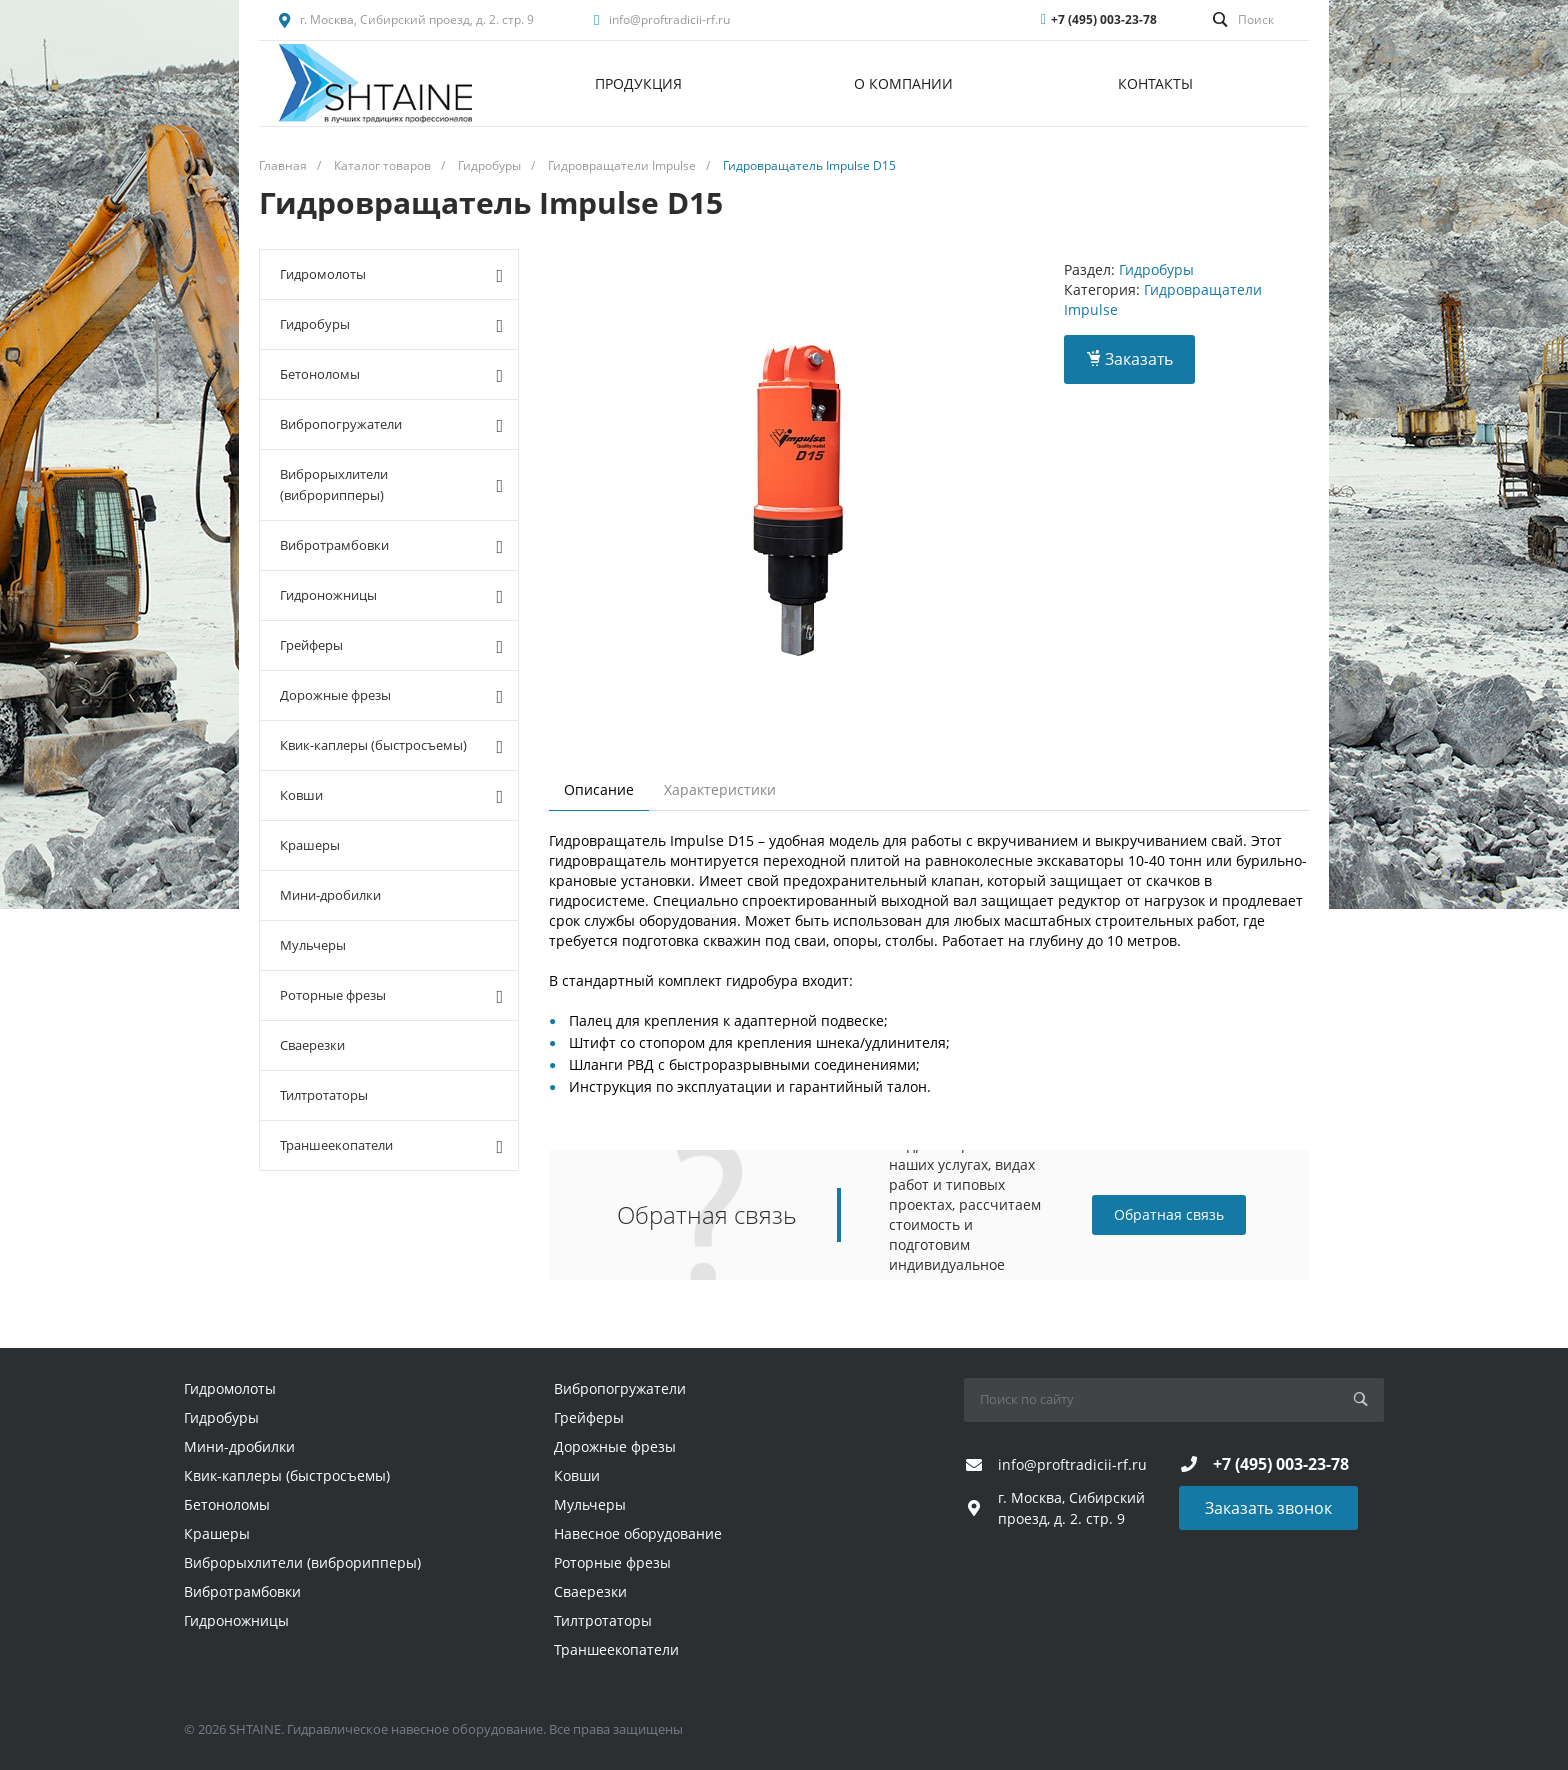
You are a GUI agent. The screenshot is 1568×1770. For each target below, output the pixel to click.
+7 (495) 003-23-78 (1104, 19)
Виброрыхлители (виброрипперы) (391, 484)
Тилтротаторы (324, 1095)
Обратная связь (1169, 1214)
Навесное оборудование (638, 1533)
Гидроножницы (391, 596)
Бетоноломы (391, 375)
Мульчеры (313, 945)
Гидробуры (391, 325)
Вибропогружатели (391, 425)
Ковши (391, 796)
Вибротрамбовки (391, 546)
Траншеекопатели (391, 1146)
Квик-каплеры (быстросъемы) (391, 746)
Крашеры (310, 845)
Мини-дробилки (330, 895)
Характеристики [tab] (720, 789)
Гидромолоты (391, 275)
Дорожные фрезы (391, 696)
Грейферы (391, 646)
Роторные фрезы (391, 996)
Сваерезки (312, 1045)
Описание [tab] (599, 789)
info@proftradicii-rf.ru (669, 19)
